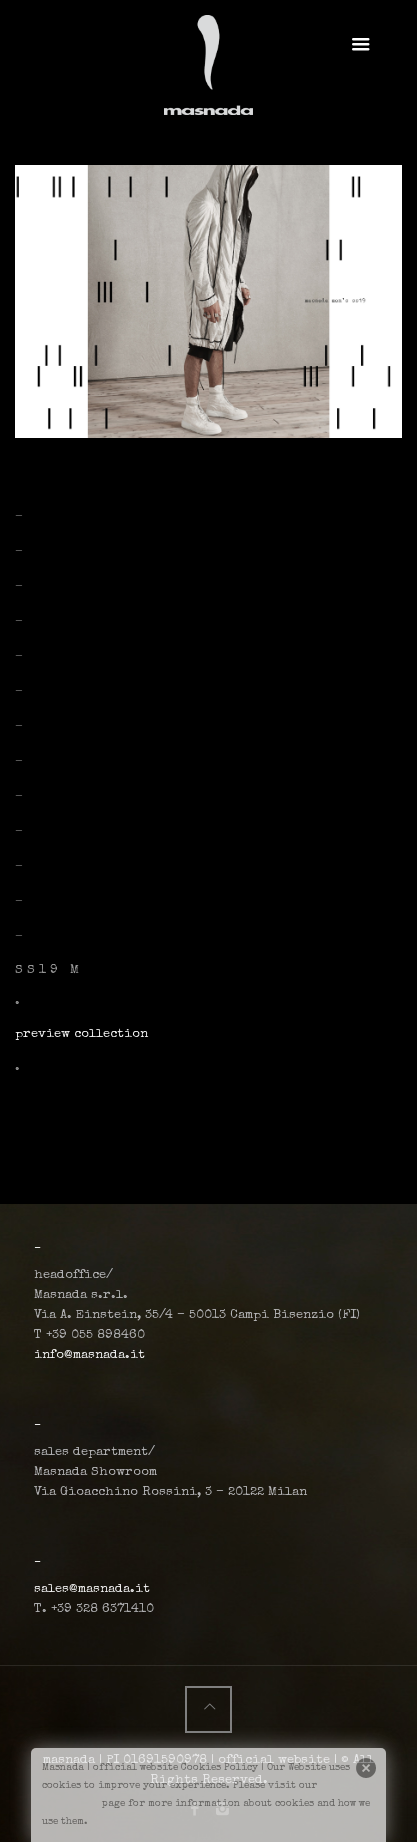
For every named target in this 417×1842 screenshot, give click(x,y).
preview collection (81, 1034)
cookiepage (70, 1804)
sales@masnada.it (92, 1589)
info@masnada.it (89, 1355)
